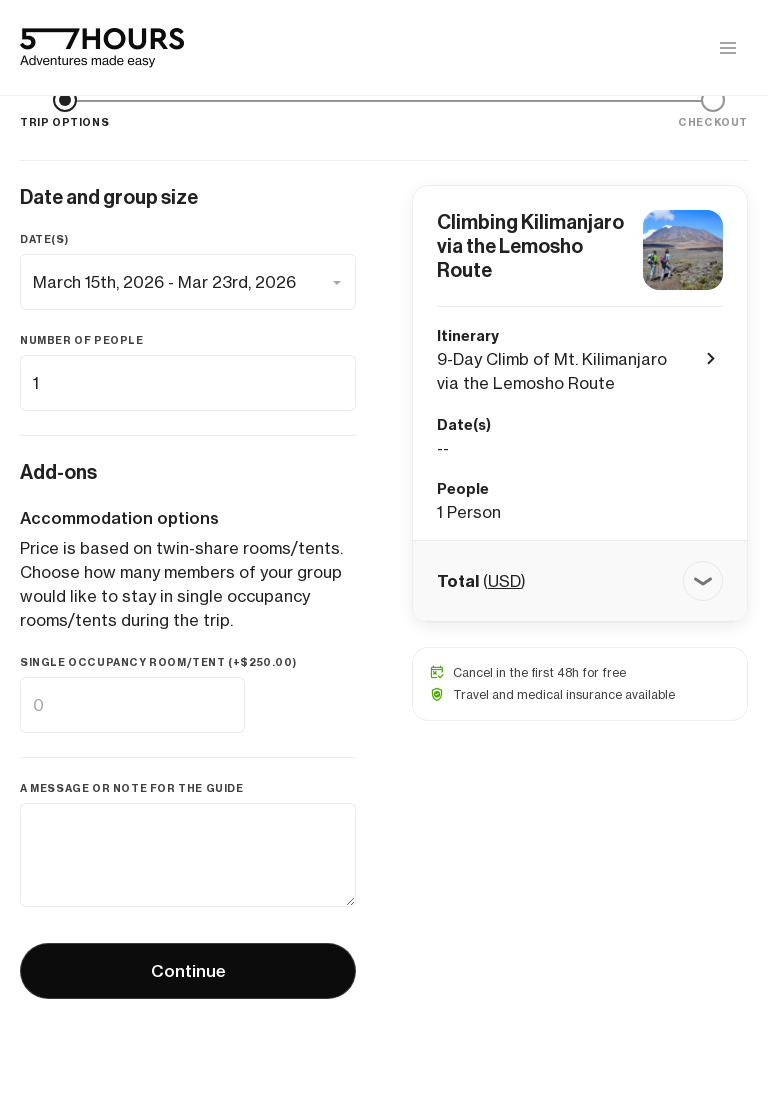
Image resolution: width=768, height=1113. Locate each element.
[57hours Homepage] (102, 48)
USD (504, 581)
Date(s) (44, 239)
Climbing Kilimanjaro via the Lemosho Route (530, 246)
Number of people (82, 340)
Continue (188, 971)
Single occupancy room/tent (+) (158, 662)
